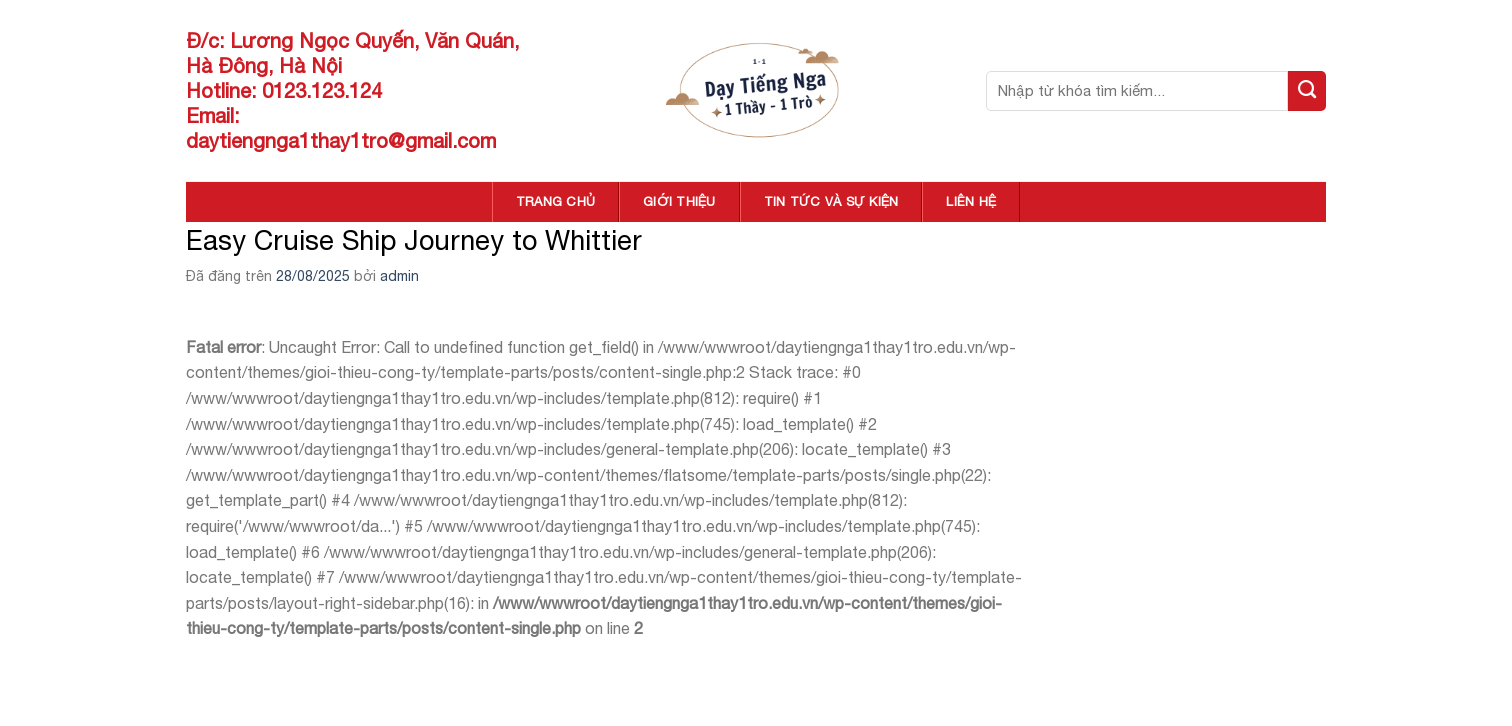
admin (399, 276)
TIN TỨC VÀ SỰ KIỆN (831, 201)
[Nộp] (1307, 91)
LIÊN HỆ (971, 201)
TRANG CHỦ (555, 201)
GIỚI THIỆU (679, 201)
